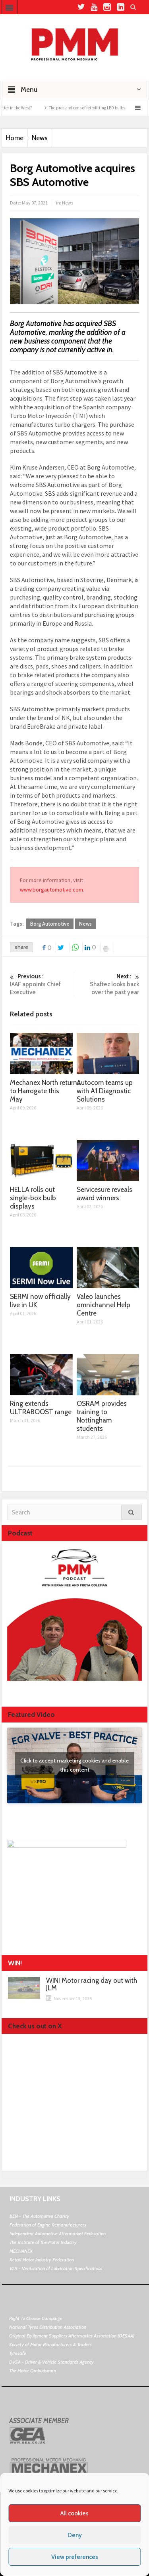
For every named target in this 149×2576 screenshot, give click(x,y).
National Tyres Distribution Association (47, 2327)
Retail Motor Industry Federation (42, 2260)
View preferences (74, 2557)
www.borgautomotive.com (51, 889)
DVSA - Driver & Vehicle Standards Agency (51, 2362)
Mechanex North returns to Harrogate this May (45, 1091)
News (40, 138)
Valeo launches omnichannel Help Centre (103, 1305)
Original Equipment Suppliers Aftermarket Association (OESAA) (71, 2336)
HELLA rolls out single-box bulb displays (33, 1198)
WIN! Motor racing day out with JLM (91, 1984)
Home (14, 138)
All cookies (74, 2513)
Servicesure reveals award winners (104, 1194)
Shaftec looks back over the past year (108, 984)
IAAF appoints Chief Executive (41, 984)
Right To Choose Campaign (35, 2318)
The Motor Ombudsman (32, 2371)
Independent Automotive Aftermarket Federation (58, 2233)
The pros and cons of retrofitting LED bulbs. (98, 108)
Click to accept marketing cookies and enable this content (74, 1765)
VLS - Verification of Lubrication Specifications (56, 2268)
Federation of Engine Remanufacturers (48, 2225)
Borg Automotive (50, 923)
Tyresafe (17, 2353)
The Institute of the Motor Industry (43, 2242)
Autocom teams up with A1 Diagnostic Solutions (105, 1091)
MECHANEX (21, 2251)
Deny (75, 2535)
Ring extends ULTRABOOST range (41, 1408)
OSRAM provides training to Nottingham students (102, 1416)
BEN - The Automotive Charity (39, 2216)
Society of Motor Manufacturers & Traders (50, 2344)
